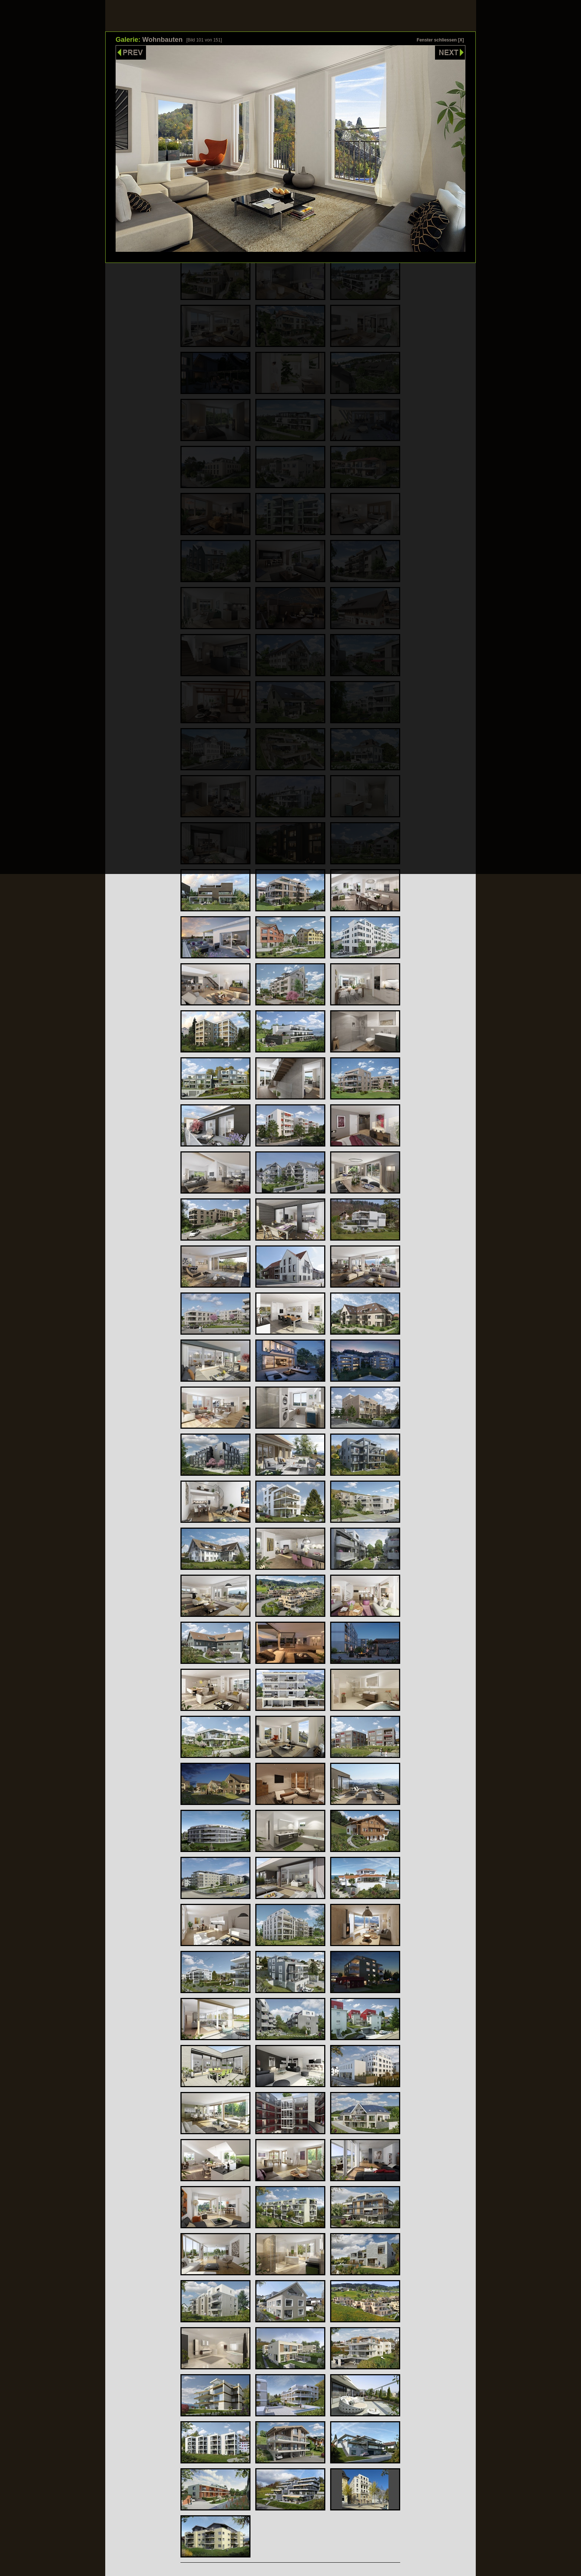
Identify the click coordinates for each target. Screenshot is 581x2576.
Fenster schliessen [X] (440, 40)
